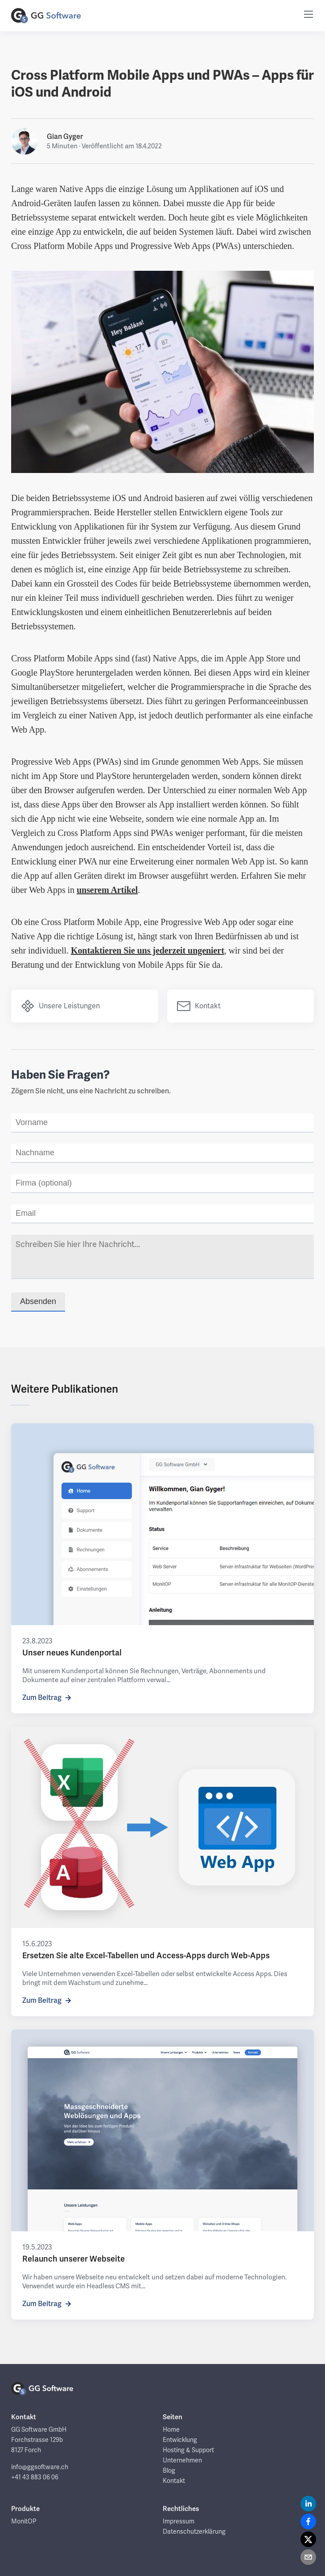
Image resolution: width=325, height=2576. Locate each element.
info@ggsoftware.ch (39, 2470)
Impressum (178, 2524)
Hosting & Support (188, 2453)
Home (171, 2432)
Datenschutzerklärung (194, 2534)
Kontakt (200, 1007)
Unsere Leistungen (61, 1007)
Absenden (38, 1304)
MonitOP (24, 2524)
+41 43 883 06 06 (34, 2480)
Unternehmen (182, 2463)
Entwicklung (180, 2442)
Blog (169, 2473)
